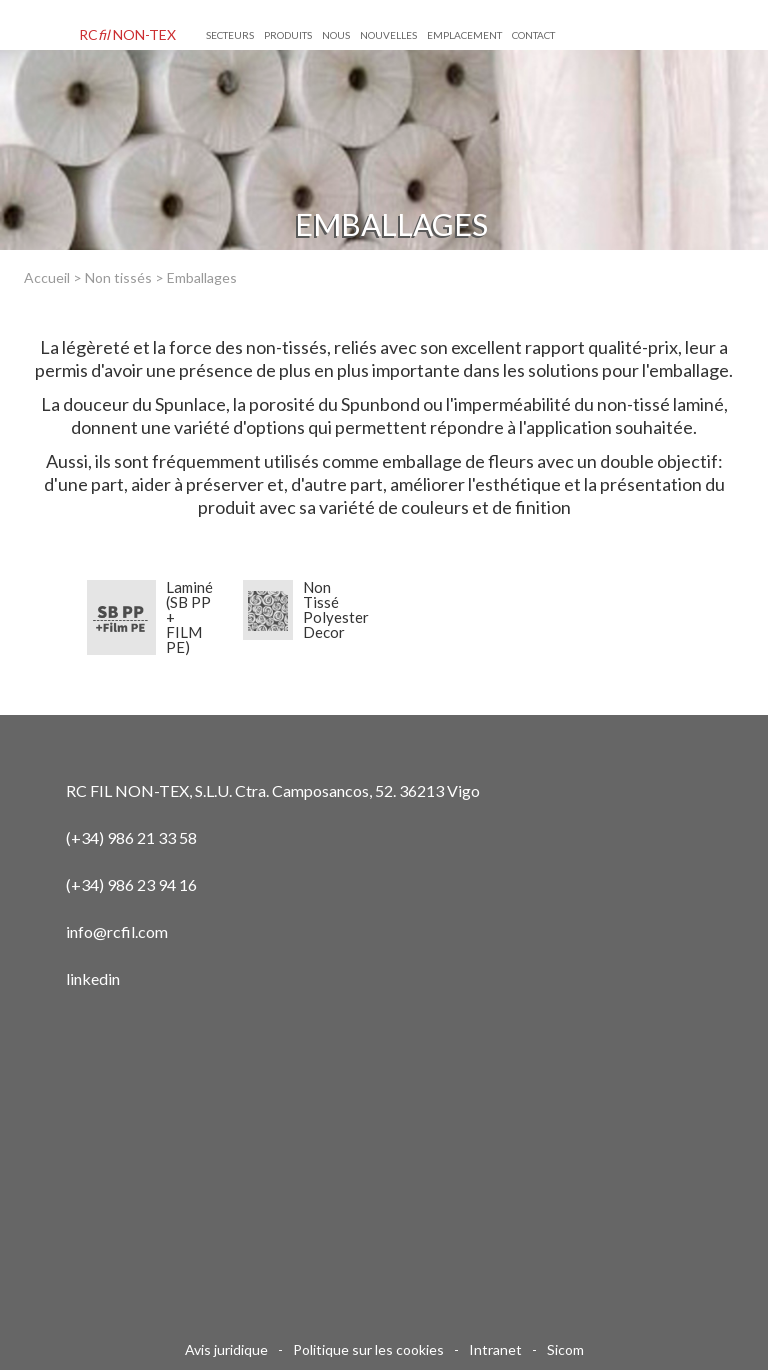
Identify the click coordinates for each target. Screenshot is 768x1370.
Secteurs (230, 35)
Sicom (565, 1349)
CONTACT (533, 35)
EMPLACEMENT (464, 35)
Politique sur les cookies (368, 1349)
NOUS (336, 35)
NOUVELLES (388, 35)
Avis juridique (226, 1349)
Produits (288, 35)
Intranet (495, 1349)
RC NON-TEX (127, 34)
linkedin (93, 978)
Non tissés (118, 277)
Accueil (47, 277)
